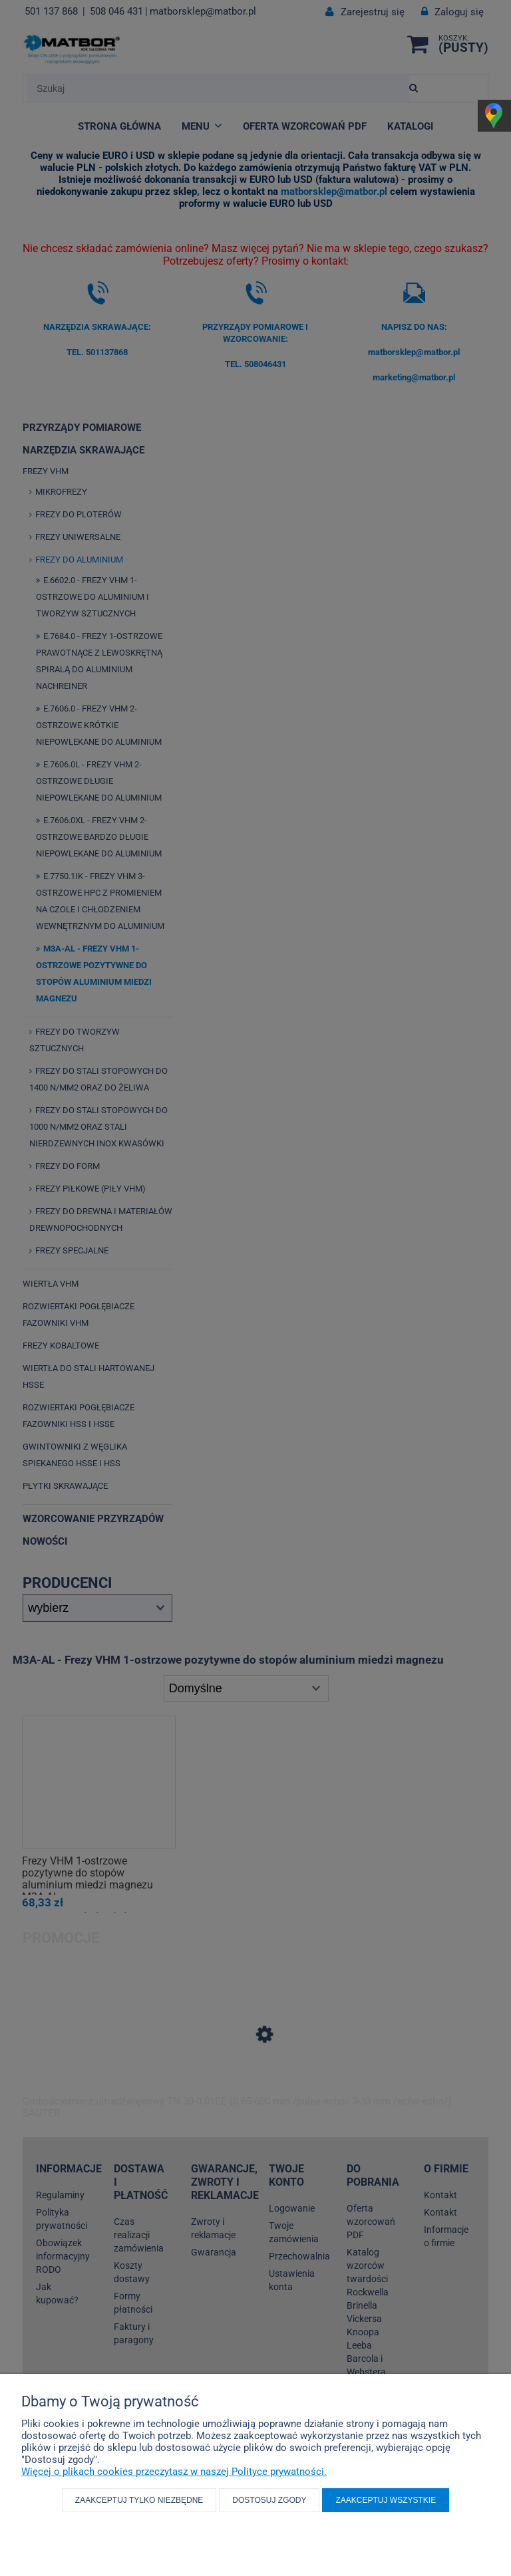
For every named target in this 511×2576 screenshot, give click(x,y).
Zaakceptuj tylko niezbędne (139, 2500)
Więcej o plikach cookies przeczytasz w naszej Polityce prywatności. (174, 2472)
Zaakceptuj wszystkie (385, 2500)
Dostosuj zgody (269, 2500)
